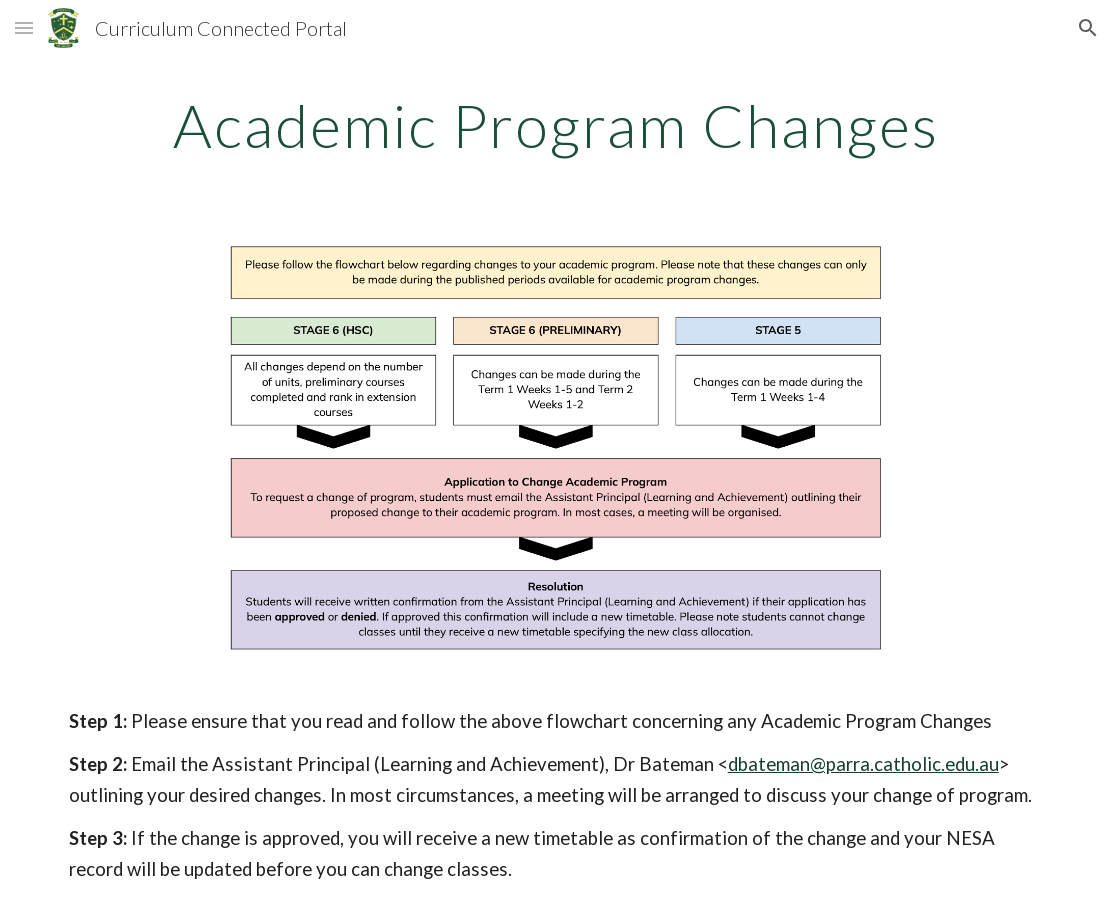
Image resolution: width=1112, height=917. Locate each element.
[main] (556, 125)
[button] (24, 27)
